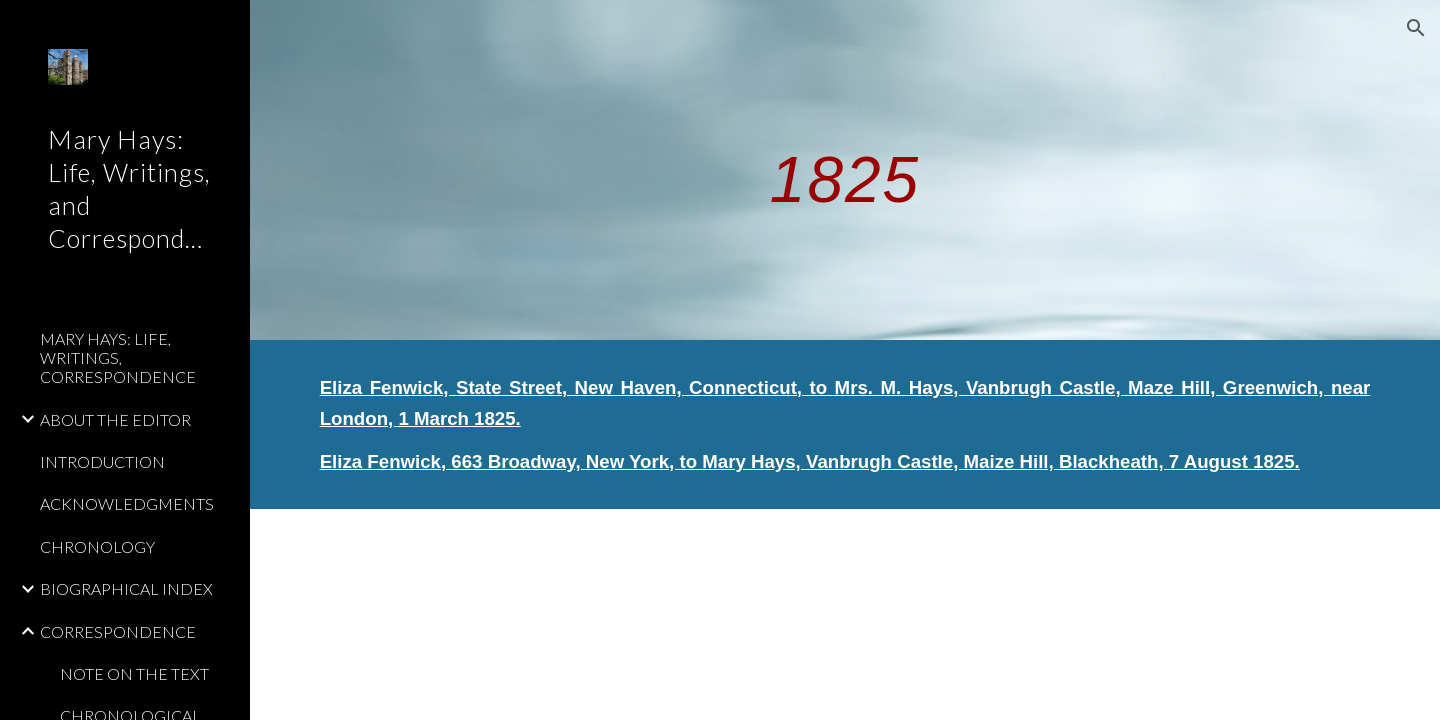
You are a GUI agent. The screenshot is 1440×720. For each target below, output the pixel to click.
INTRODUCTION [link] (102, 461)
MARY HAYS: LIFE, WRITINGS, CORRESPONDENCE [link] (118, 358)
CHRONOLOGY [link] (97, 546)
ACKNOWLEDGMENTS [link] (127, 503)
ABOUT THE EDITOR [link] (115, 419)
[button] (1416, 28)
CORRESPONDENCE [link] (118, 631)
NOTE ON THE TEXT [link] (134, 673)
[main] (845, 169)
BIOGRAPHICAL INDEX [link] (126, 588)
